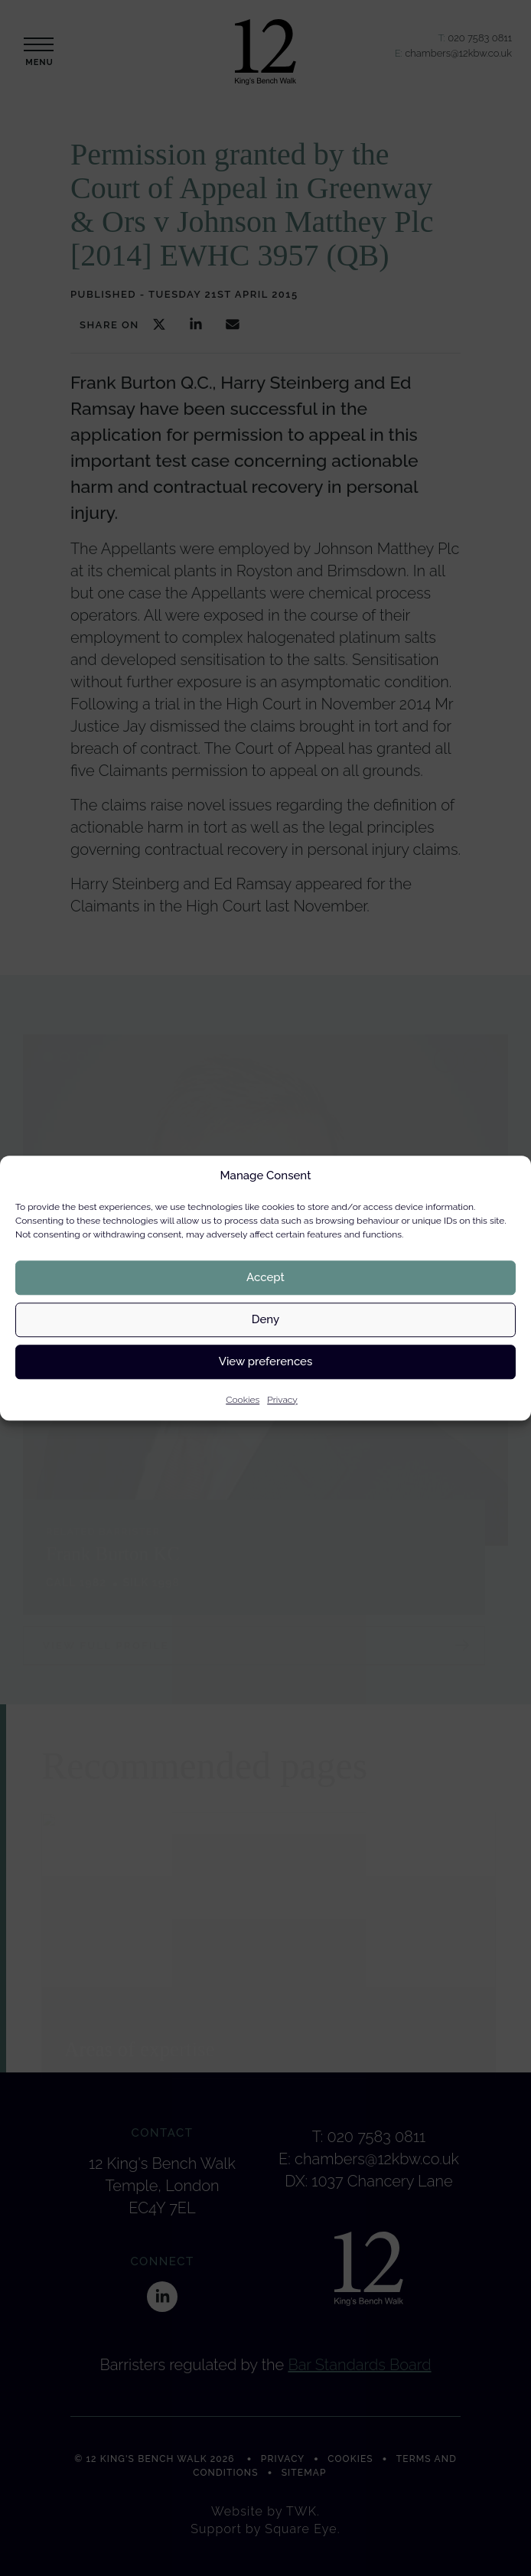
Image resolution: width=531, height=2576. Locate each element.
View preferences (266, 1361)
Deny (265, 1319)
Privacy (282, 1399)
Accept (265, 1277)
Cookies (242, 1399)
